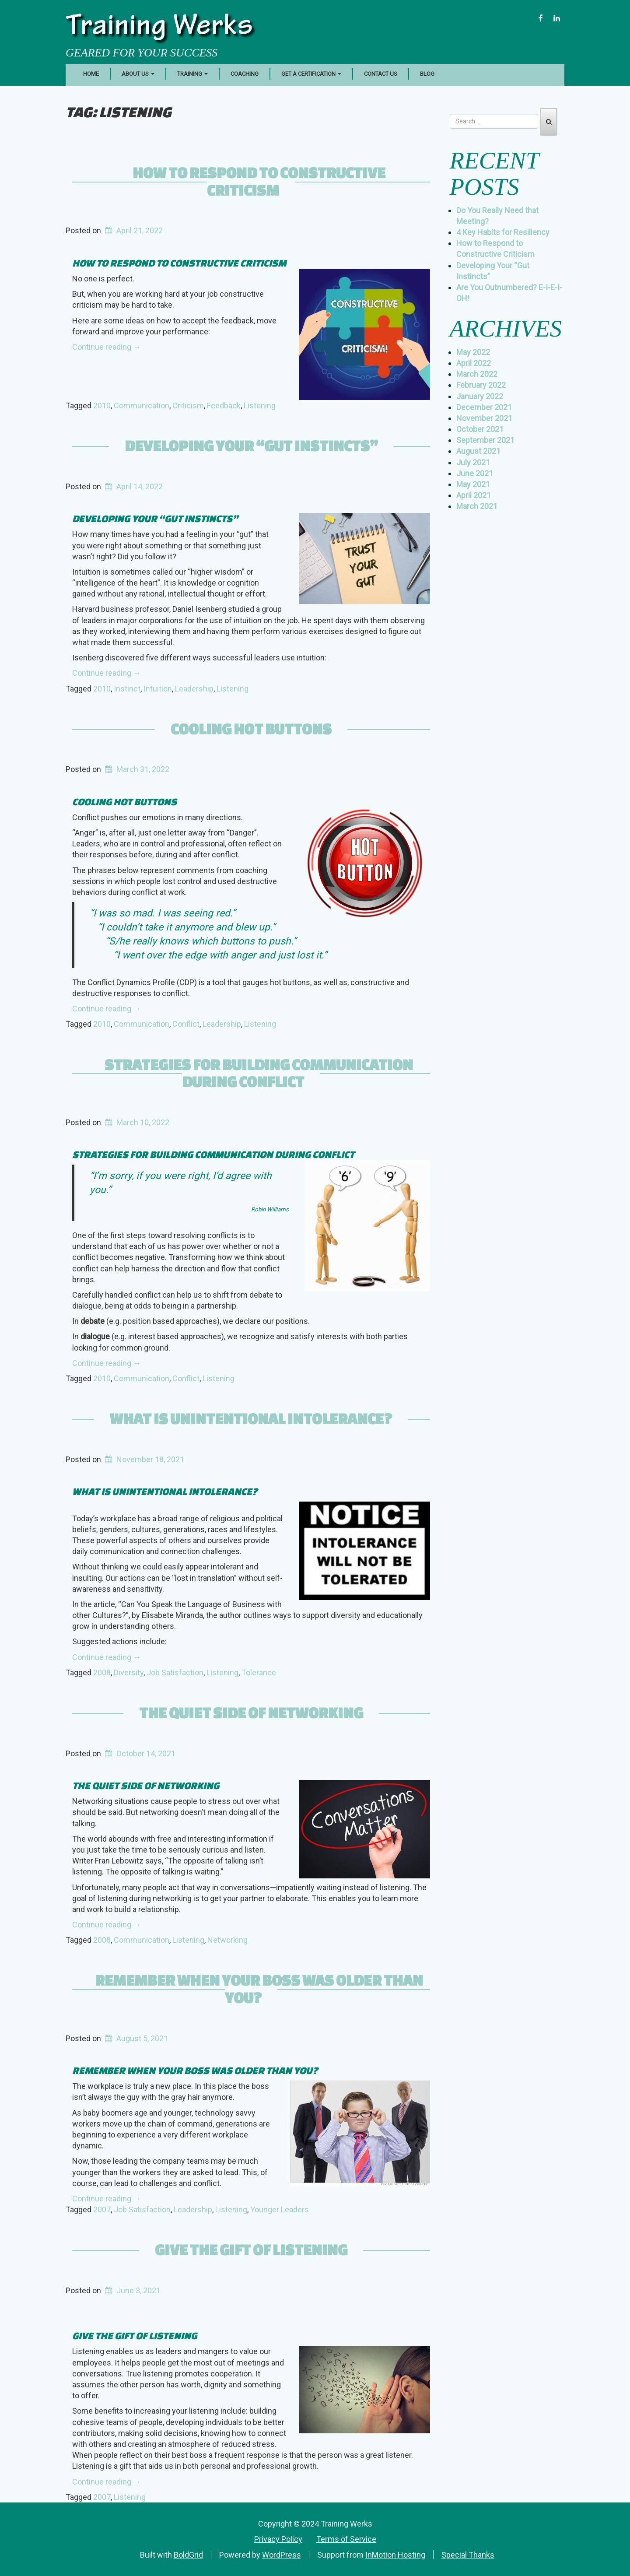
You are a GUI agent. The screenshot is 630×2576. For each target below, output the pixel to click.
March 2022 (476, 374)
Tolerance (259, 1672)
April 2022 (473, 363)
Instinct (127, 688)
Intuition (158, 688)
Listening (260, 405)
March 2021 (476, 506)
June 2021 (474, 473)
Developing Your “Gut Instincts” (251, 445)
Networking (227, 1939)
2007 (102, 2209)
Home (91, 73)
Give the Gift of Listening (251, 2249)
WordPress (281, 2554)
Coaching (245, 73)
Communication (141, 405)
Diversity (129, 1672)
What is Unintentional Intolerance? (251, 1418)
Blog (427, 73)
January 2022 (479, 396)
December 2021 (484, 407)
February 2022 (481, 385)
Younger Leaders (279, 2209)
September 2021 (485, 440)
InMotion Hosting (395, 2554)
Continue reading (106, 346)
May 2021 (473, 484)
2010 (102, 405)
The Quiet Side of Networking (251, 1712)
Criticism (188, 405)
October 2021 (480, 429)
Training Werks (159, 28)
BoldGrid (188, 2554)
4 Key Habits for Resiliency (503, 232)
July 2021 (473, 462)
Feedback (224, 405)
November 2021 (484, 418)
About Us (138, 73)
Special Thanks (467, 2554)
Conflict (186, 1023)
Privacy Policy (278, 2539)
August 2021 (478, 451)
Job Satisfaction (175, 1672)
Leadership (194, 688)
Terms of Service (346, 2539)
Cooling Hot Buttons (251, 728)
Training (192, 73)
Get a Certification (311, 73)
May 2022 (473, 352)
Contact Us (380, 73)
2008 (102, 1672)
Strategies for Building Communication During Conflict (259, 1073)
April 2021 (473, 495)
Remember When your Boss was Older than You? (259, 1989)
